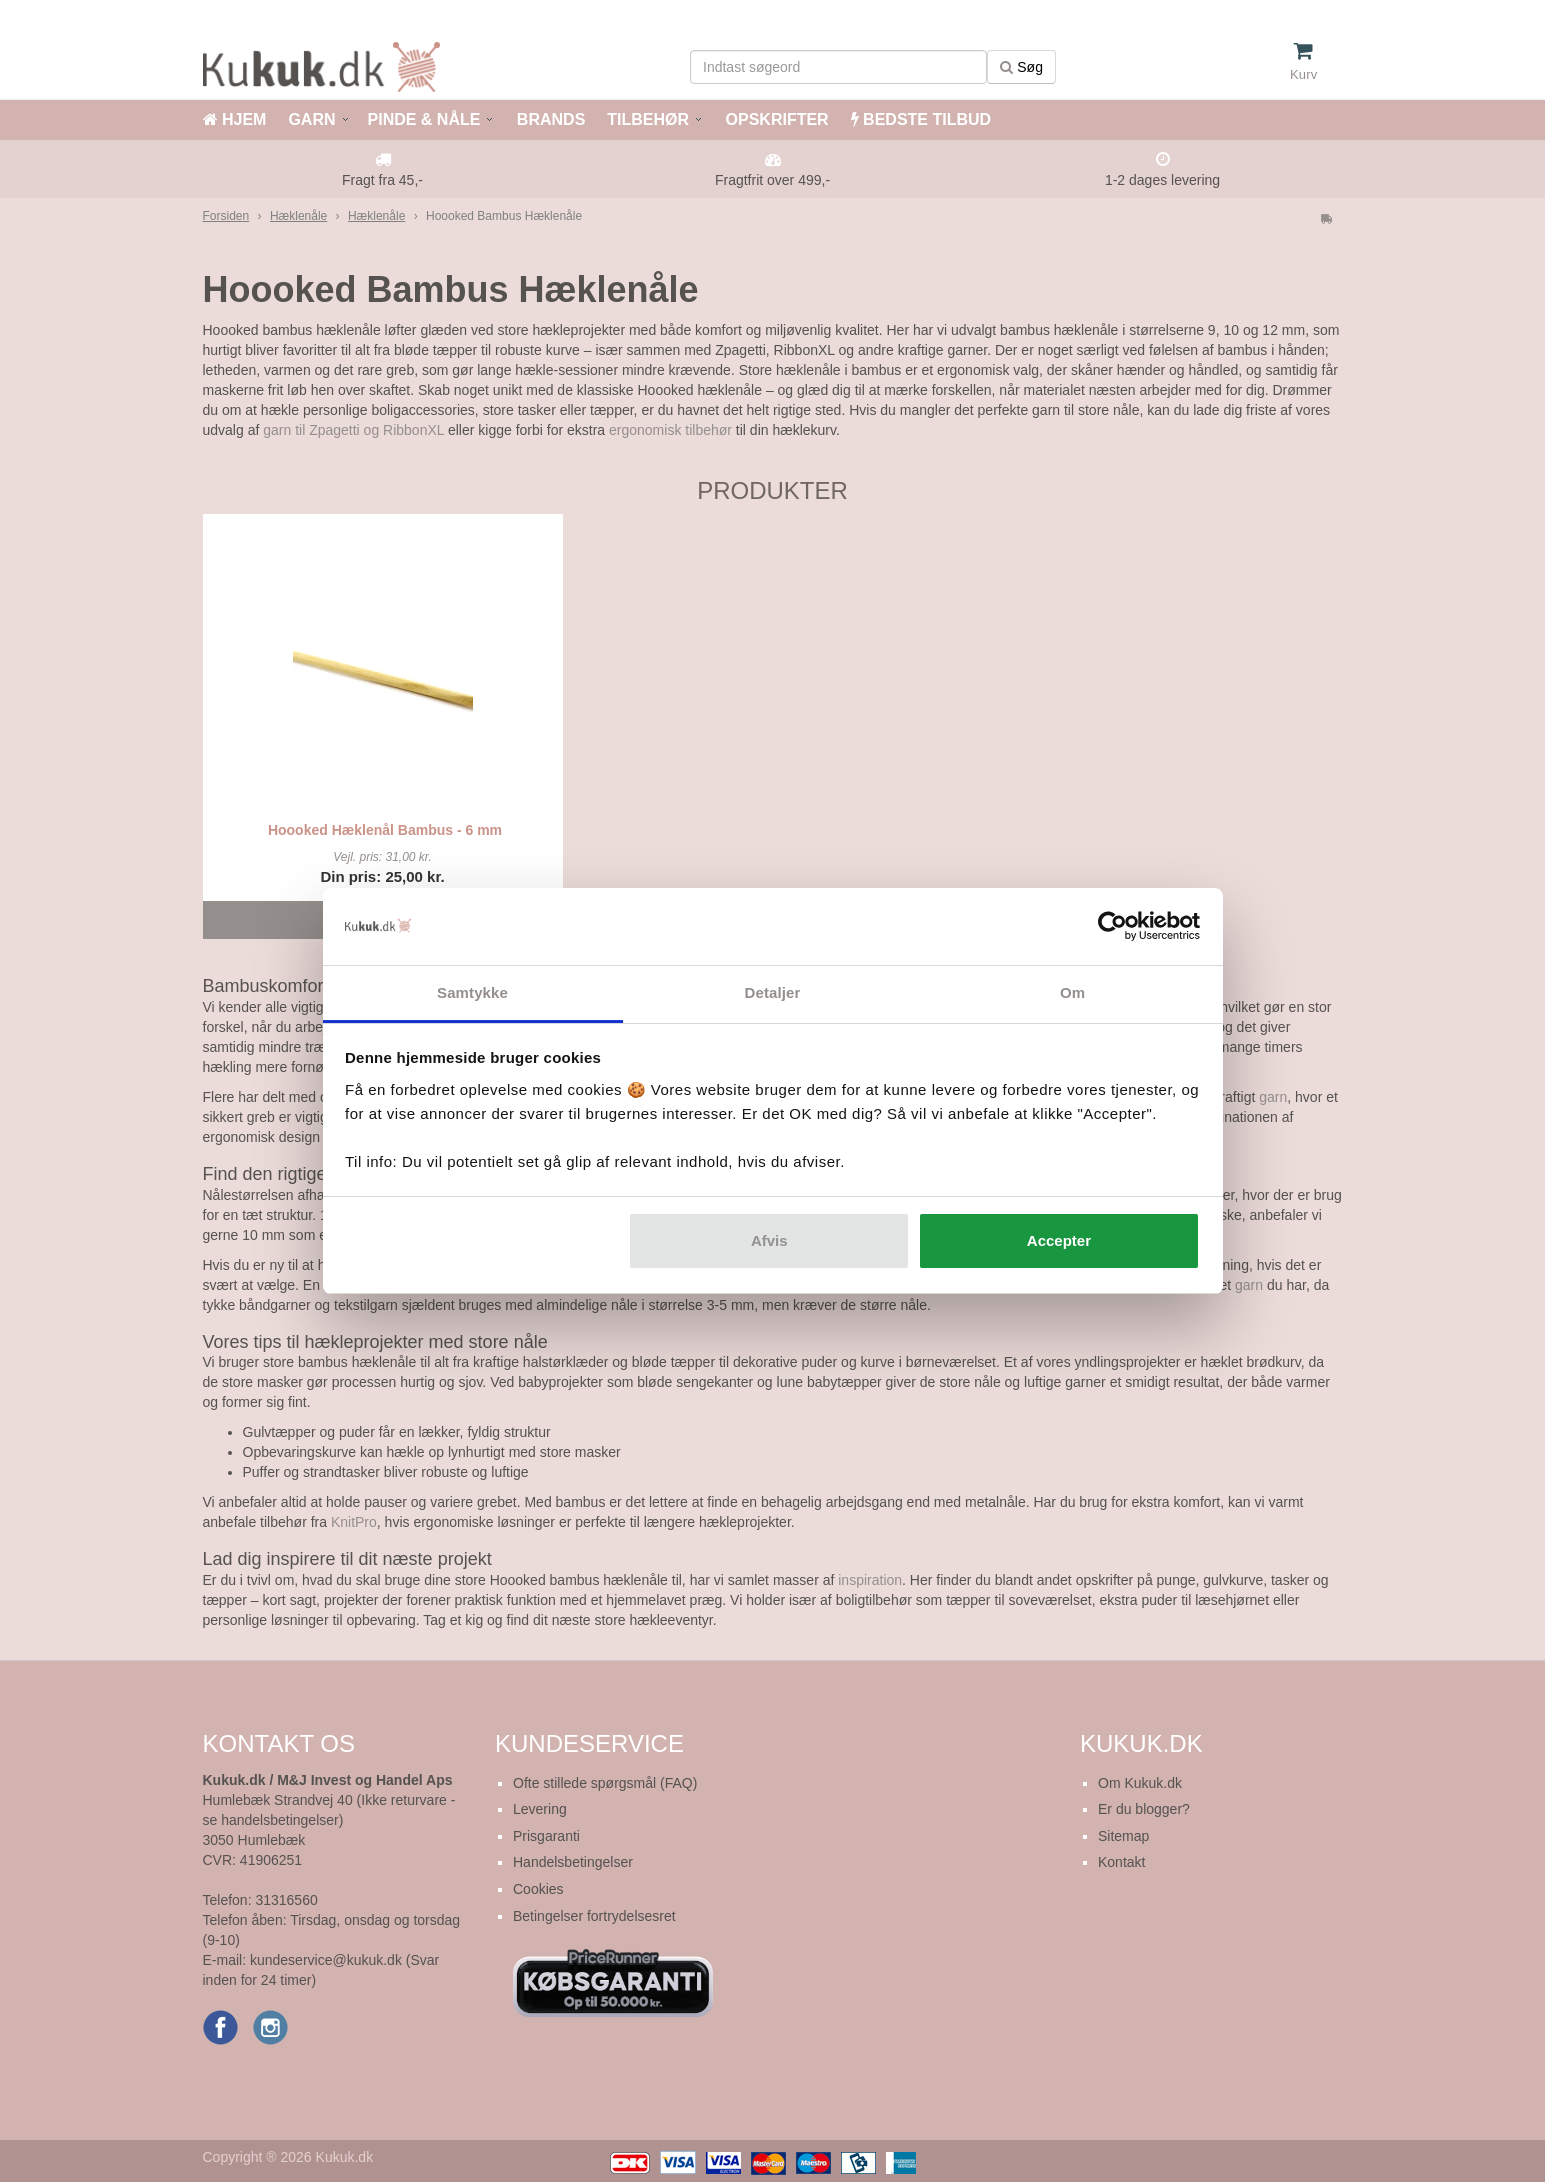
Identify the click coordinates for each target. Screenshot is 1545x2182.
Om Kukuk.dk (1140, 1783)
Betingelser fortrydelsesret (594, 1916)
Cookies (538, 1889)
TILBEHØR (648, 119)
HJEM (235, 119)
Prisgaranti (546, 1836)
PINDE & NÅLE (424, 119)
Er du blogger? (1144, 1809)
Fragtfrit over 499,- (772, 180)
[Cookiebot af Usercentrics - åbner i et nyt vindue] (1112, 927)
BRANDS (548, 119)
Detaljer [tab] (773, 992)
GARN (311, 119)
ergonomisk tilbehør (670, 430)
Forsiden (226, 216)
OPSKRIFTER (775, 119)
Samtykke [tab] (472, 992)
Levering (540, 1809)
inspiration (870, 1580)
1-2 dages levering (1162, 180)
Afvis (769, 1240)
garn (1273, 1097)
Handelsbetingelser (573, 1862)
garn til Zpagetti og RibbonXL (353, 430)
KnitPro (354, 1522)
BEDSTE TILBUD (921, 119)
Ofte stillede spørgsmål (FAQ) (605, 1783)
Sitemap (1123, 1836)
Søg (1021, 67)
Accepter (1059, 1240)
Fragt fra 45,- (382, 180)
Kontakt (1121, 1862)
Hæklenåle (298, 216)
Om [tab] (1072, 992)
